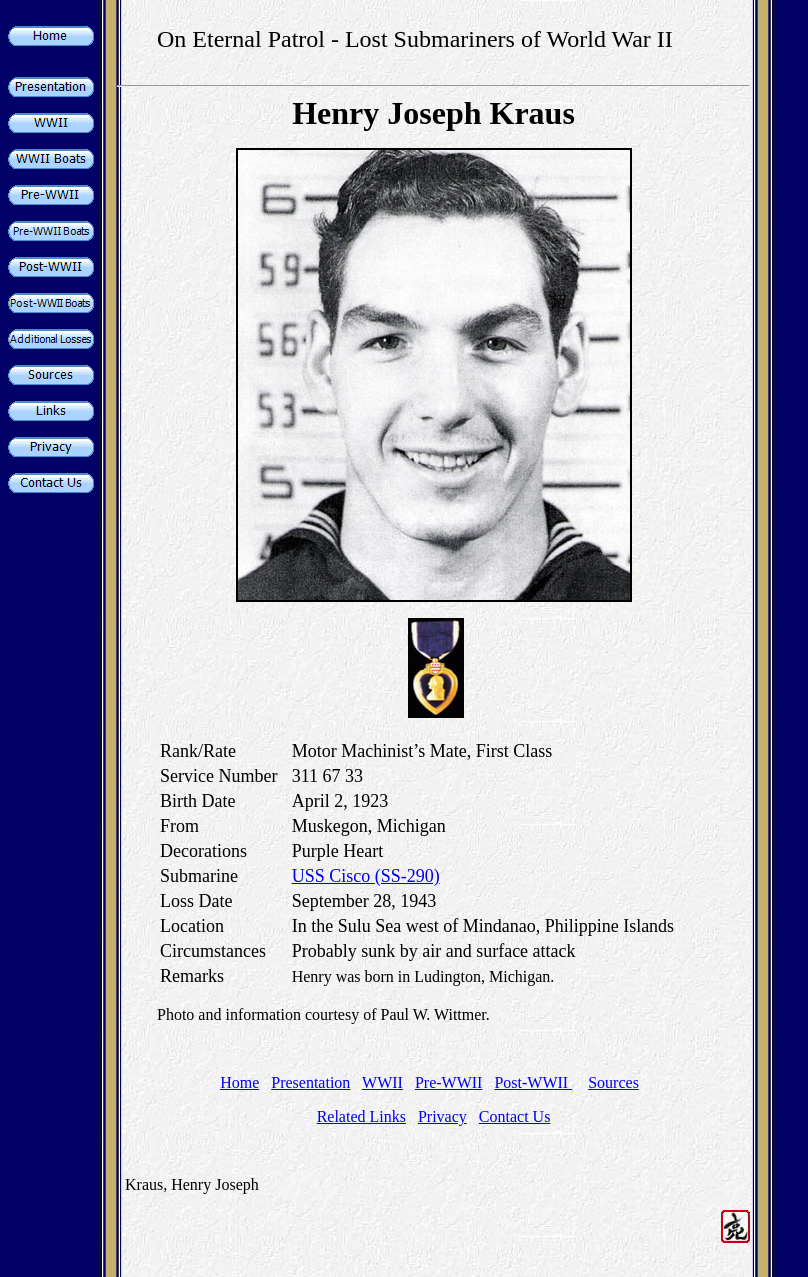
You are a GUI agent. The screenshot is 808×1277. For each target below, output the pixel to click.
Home (239, 1082)
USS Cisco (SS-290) (366, 876)
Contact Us (515, 1116)
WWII (382, 1082)
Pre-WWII (449, 1082)
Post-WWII (533, 1082)
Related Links (361, 1116)
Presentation (310, 1082)
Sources (613, 1082)
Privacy (442, 1116)
